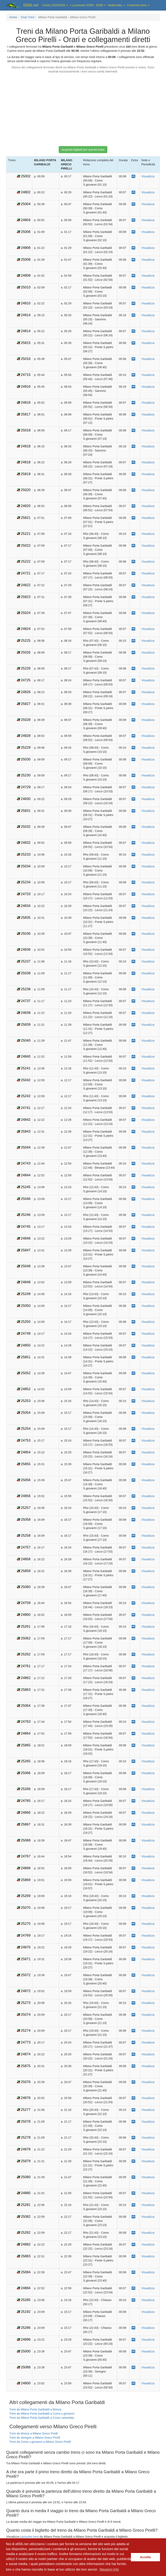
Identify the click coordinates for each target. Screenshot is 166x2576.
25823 (26, 597)
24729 (26, 787)
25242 (26, 1096)
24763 (26, 1722)
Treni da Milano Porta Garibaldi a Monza (35, 2409)
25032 (26, 827)
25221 (26, 534)
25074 (26, 2015)
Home (13, 17)
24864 (26, 1733)
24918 (26, 446)
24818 (26, 462)
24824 (26, 629)
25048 (26, 1266)
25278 (26, 2137)
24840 (26, 1056)
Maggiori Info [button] (109, 2569)
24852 (26, 1389)
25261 (26, 1626)
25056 (26, 1480)
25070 (26, 1908)
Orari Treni (27, 17)
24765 (26, 1801)
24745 (26, 1227)
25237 (26, 961)
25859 (26, 1571)
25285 (26, 2300)
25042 (26, 1080)
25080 (26, 2177)
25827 (26, 704)
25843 (26, 1131)
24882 (26, 2244)
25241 (26, 1068)
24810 (26, 303)
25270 (26, 1924)
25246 (26, 1215)
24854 (26, 1452)
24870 (26, 1947)
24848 (26, 1282)
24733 (26, 894)
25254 (26, 1429)
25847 (26, 1250)
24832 (26, 843)
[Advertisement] (83, 108)
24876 (26, 2098)
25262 (26, 1654)
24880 (26, 2193)
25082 (26, 2217)
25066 (26, 1773)
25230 (26, 775)
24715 (26, 375)
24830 (26, 799)
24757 (26, 1547)
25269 (26, 1896)
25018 (26, 430)
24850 (26, 1345)
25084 (26, 2272)
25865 (26, 1745)
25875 (26, 2066)
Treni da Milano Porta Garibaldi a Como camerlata (41, 2417)
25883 (26, 2256)
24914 (26, 315)
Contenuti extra (138, 5)
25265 (26, 1761)
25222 (26, 561)
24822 (26, 585)
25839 (26, 1025)
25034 (26, 866)
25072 (26, 1975)
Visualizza (148, 176)
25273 (26, 2003)
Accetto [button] (145, 2557)
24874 (26, 2054)
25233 (26, 854)
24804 (26, 220)
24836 (26, 949)
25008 (26, 259)
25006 (26, 232)
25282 (26, 2233)
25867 (26, 1824)
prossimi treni (30, 2536)
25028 (26, 720)
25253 (26, 1401)
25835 (26, 918)
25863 (26, 1690)
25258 (26, 1535)
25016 (26, 359)
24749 (26, 1333)
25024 (26, 613)
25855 (26, 1464)
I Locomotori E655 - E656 (88, 5)
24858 (26, 1559)
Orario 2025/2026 (55, 5)
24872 (26, 1991)
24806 (26, 248)
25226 (26, 668)
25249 (26, 1294)
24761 (26, 1666)
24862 (26, 1678)
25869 (26, 1880)
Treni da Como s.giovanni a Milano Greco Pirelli (40, 2441)
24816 (26, 402)
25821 (26, 518)
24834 (26, 906)
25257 (26, 1508)
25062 (26, 1638)
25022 (26, 545)
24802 (26, 192)
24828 (26, 736)
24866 (26, 1813)
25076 (26, 2082)
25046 (26, 1199)
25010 (26, 287)
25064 (26, 1706)
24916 (26, 387)
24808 (26, 275)
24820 (26, 506)
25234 (26, 882)
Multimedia (116, 5)
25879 (26, 2161)
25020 (26, 490)
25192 (26, 2312)
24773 (26, 2042)
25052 (26, 1373)
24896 (26, 2339)
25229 (26, 747)
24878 (26, 2149)
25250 (26, 1322)
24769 (26, 1935)
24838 (26, 1013)
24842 (26, 1120)
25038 (26, 973)
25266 (26, 1789)
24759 (26, 1603)
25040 (26, 1040)
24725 (26, 680)
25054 (26, 1413)
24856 (26, 1496)
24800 (26, 2383)
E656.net (30, 5)
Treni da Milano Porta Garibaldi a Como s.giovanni (41, 2413)
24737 (26, 1001)
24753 (26, 1440)
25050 (26, 1306)
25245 (26, 1187)
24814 (26, 331)
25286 (26, 2328)
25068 (26, 1840)
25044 (26, 1147)
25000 (26, 2351)
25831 (26, 811)
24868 (26, 1868)
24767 (26, 1856)
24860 (26, 1615)
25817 (26, 414)
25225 (26, 641)
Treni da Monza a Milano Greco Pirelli (33, 2433)
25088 (26, 2367)
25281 (26, 2205)
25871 (26, 1959)
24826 (26, 692)
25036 (26, 934)
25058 (26, 1520)
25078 (26, 2121)
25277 (26, 2110)
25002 (26, 176)
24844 (26, 1175)
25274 (26, 2030)
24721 (26, 573)
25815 (26, 343)
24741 (26, 1108)
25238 (26, 989)
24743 (26, 1163)
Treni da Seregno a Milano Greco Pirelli (34, 2437)
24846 (26, 1238)
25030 (26, 759)
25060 (26, 1587)
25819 (26, 474)
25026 (26, 652)
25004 (26, 204)
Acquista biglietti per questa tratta (82, 149)
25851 (26, 1357)
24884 (26, 2288)
